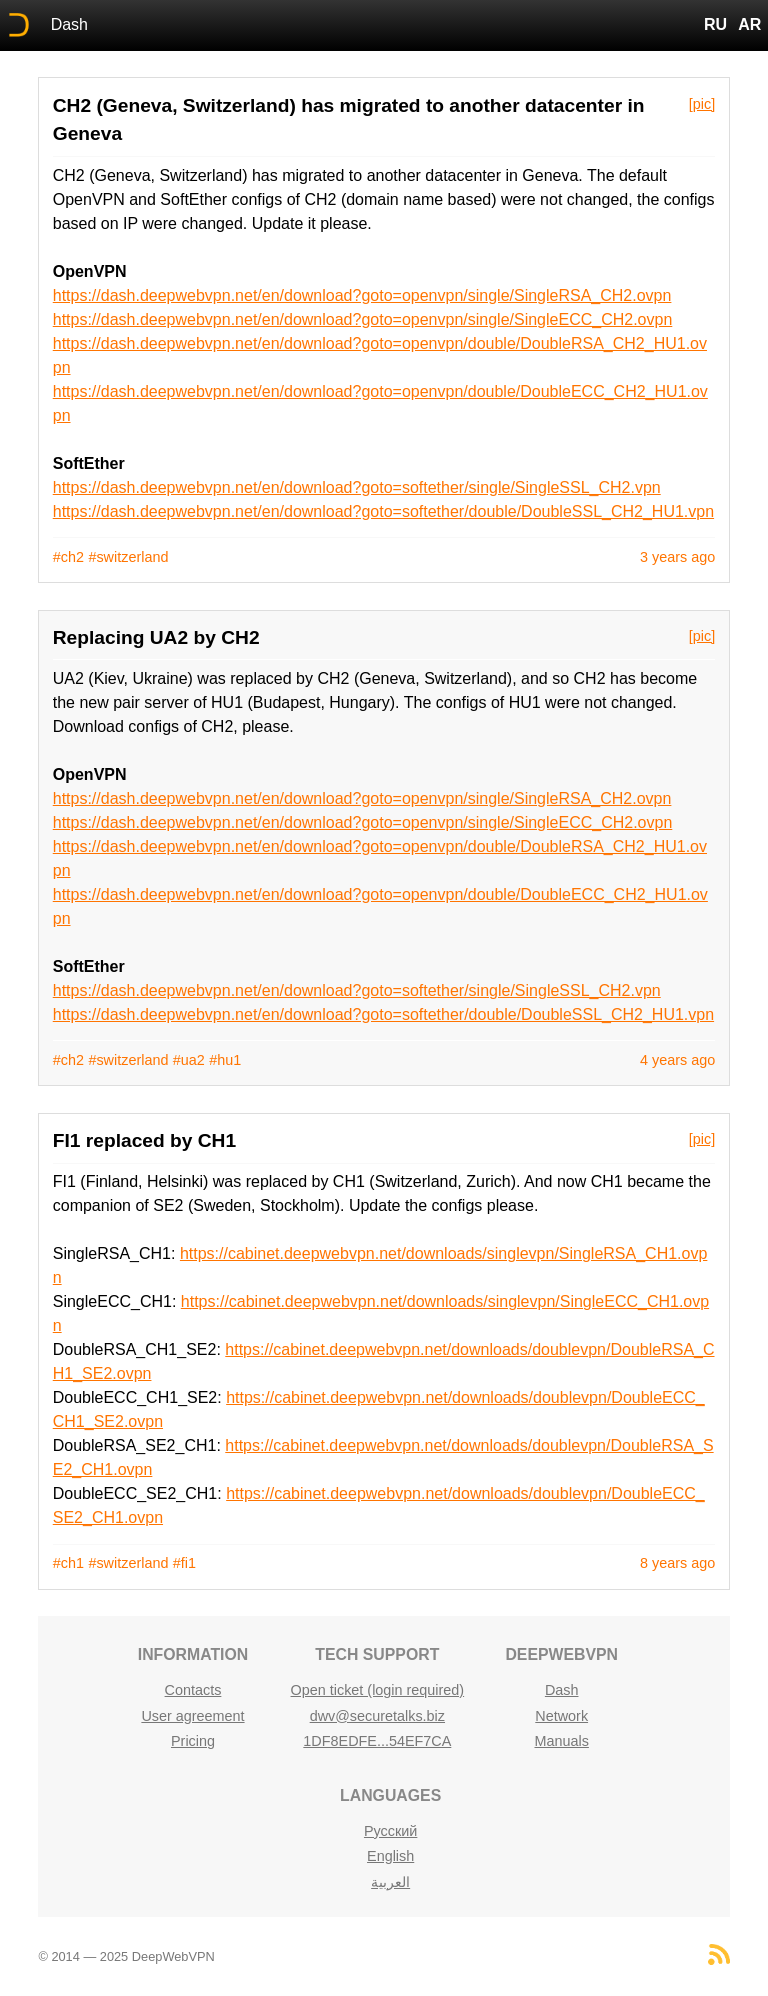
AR (749, 24)
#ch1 (68, 1563)
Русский (390, 1831)
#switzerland (128, 557)
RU (715, 24)
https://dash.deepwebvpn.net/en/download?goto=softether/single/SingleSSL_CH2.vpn (357, 487)
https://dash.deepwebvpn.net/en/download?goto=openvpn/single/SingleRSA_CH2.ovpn (362, 295)
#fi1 (184, 1563)
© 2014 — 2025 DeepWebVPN (126, 1956)
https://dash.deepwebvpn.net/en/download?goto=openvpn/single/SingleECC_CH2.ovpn (363, 319)
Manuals (561, 1741)
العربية (390, 1882)
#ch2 (68, 557)
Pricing (193, 1741)
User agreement (192, 1716)
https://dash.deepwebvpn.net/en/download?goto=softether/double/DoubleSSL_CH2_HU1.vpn (383, 511)
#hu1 (225, 1060)
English (390, 1856)
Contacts (193, 1690)
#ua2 (189, 1060)
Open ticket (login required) (378, 1690)
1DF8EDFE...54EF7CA (377, 1741)
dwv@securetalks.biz (377, 1716)
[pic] (702, 104)
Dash (69, 24)
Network (561, 1716)
